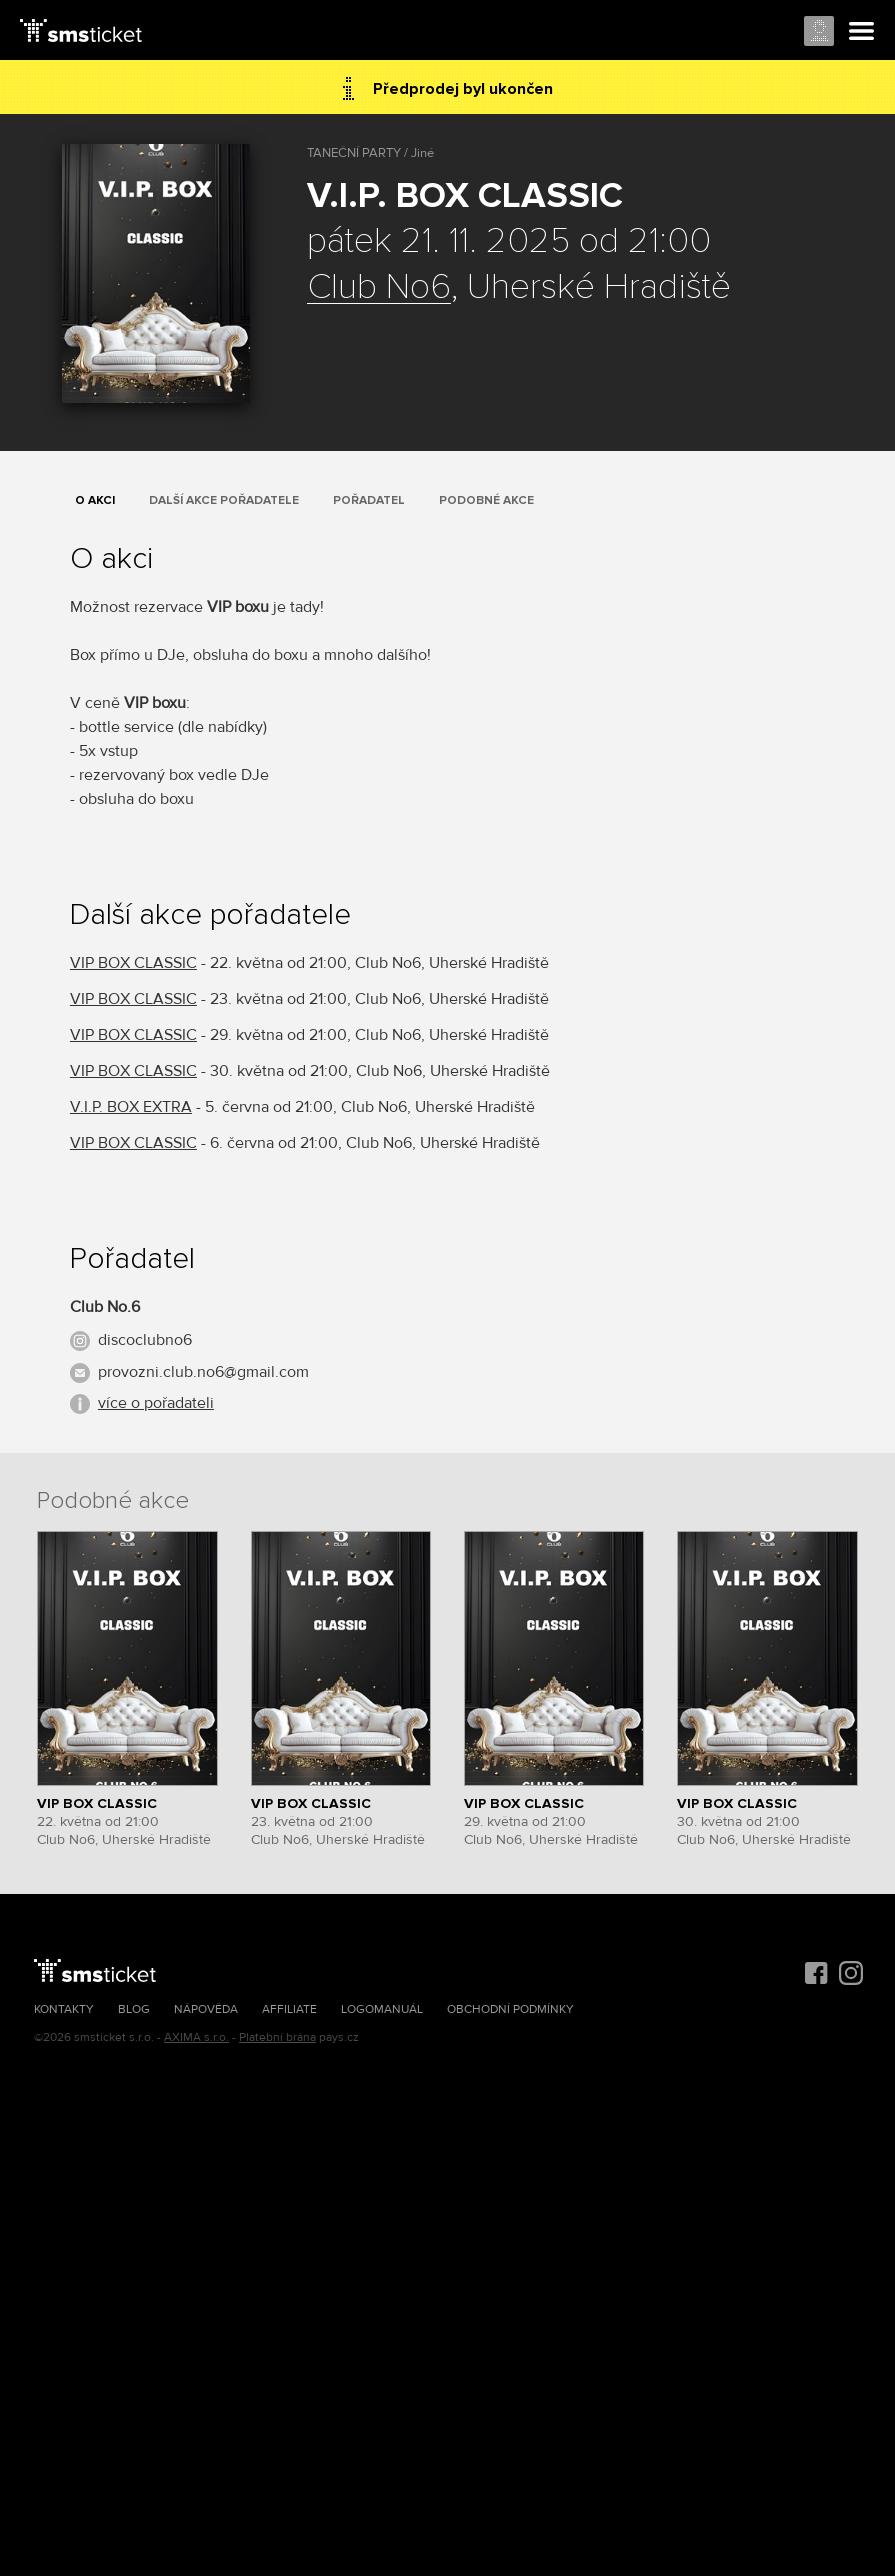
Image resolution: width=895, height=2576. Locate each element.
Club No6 (379, 288)
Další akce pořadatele (224, 500)
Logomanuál (382, 2009)
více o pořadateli (156, 1403)
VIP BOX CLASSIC (133, 963)
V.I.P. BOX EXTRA (131, 1107)
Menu (862, 32)
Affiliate (289, 2009)
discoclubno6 (145, 1340)
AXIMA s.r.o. (196, 2037)
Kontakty (64, 2009)
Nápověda (206, 2009)
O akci (95, 500)
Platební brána (277, 2037)
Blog (134, 2009)
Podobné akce (486, 500)
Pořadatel (369, 500)
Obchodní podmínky (510, 2009)
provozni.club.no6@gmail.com (203, 1372)
